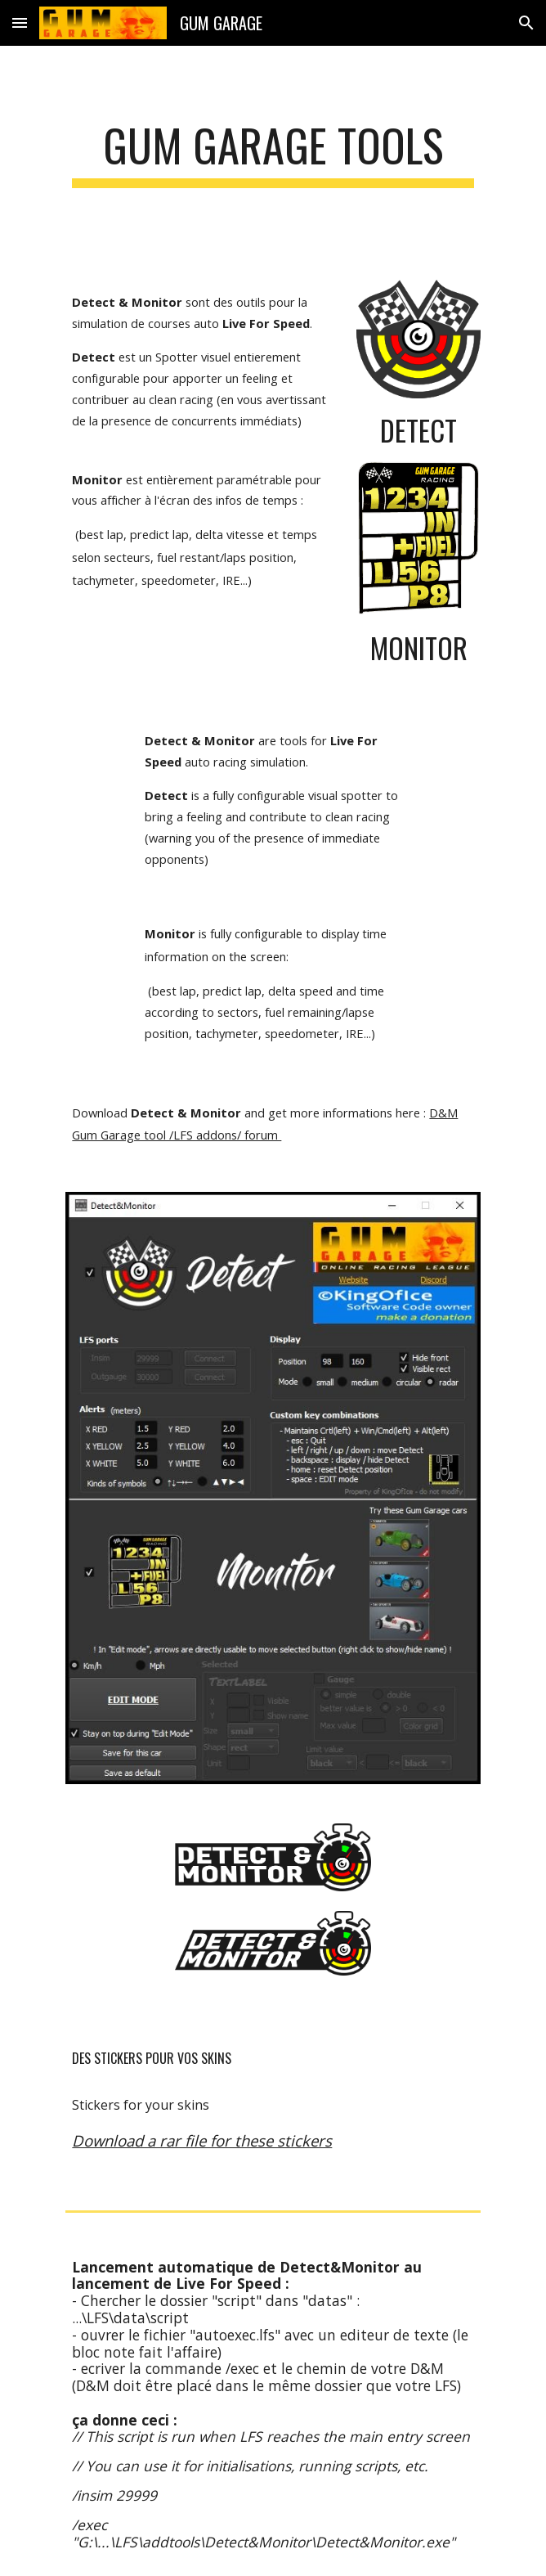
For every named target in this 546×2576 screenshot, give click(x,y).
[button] (19, 22)
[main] (272, 153)
